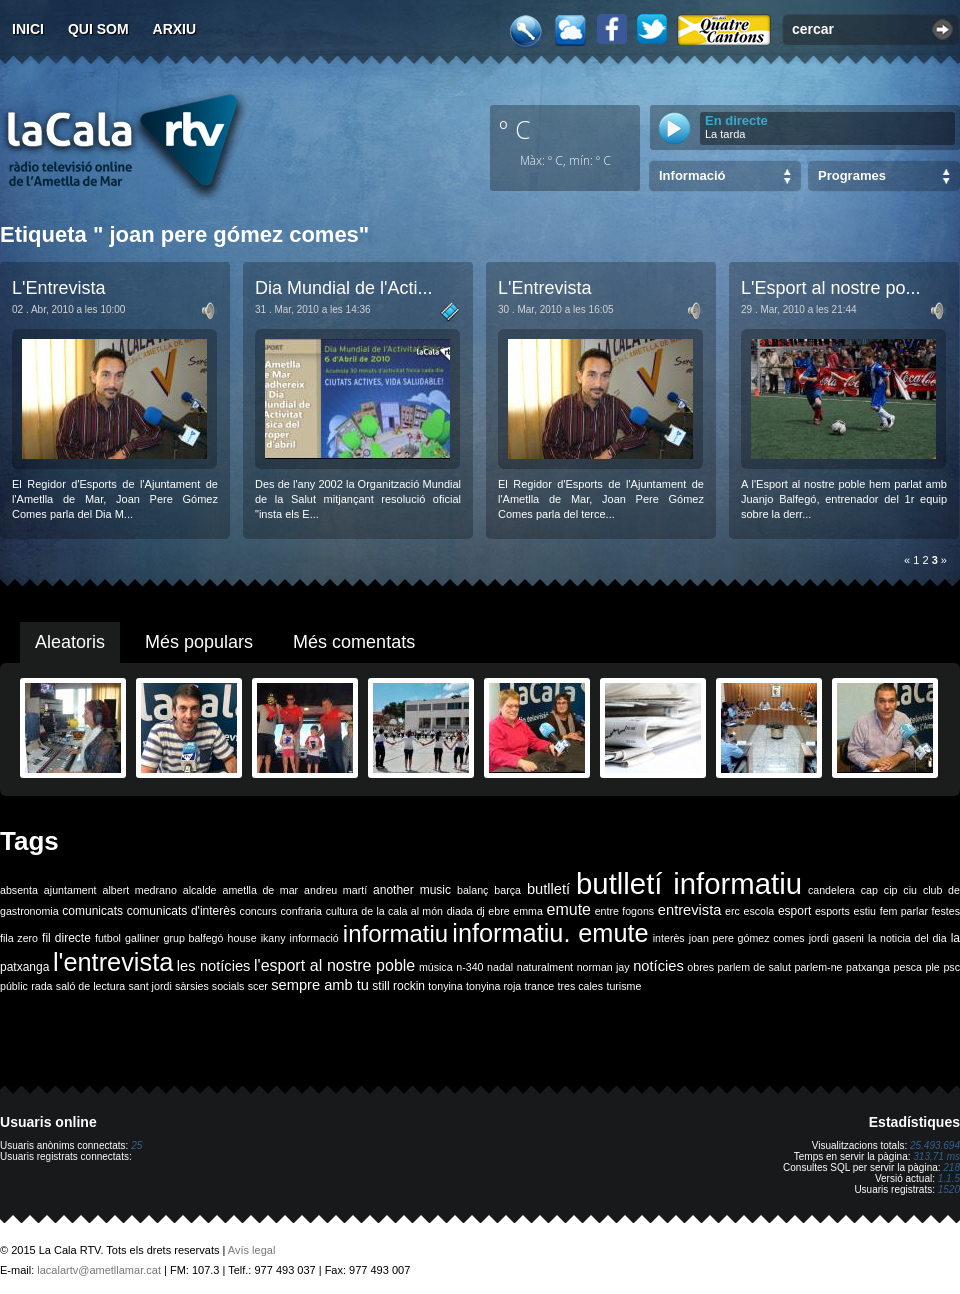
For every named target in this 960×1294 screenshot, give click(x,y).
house (242, 938)
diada (460, 911)
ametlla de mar (260, 890)
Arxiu (175, 29)
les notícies (214, 966)
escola (758, 911)
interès (669, 938)
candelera (831, 890)
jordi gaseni (836, 938)
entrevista (690, 910)
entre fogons (625, 911)
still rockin (398, 986)
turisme (623, 986)
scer (258, 986)
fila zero (19, 938)
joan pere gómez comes (747, 938)
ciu (910, 890)
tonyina (445, 986)
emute (569, 909)
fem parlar (904, 911)
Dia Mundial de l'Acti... (344, 288)
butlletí (548, 889)
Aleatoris (70, 642)
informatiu (395, 933)
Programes (852, 175)
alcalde (200, 890)
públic (14, 986)
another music (412, 890)
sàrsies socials (209, 986)
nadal (500, 967)
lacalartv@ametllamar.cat (99, 1270)
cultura (342, 911)
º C (515, 129)
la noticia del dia (907, 938)
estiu (865, 911)
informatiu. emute (550, 933)
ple (933, 967)
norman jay (603, 967)
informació (314, 938)
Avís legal (252, 1250)
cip (891, 890)
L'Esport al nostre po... (831, 288)
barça (507, 890)
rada (41, 986)
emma (528, 911)
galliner (142, 938)
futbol (108, 938)
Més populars (199, 642)
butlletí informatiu (689, 883)
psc (951, 967)
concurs (258, 911)
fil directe (66, 938)
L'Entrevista (58, 288)
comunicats (92, 911)
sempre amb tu (320, 985)
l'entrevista (113, 962)
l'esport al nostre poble (334, 965)
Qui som (98, 29)
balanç (472, 890)
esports (832, 911)
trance (540, 986)
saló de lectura (90, 986)
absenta (19, 890)
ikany (273, 938)
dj (480, 911)
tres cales (580, 986)
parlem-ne (819, 967)
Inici (28, 29)
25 (136, 1145)
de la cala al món (402, 911)
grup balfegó (193, 938)
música (436, 967)
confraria (301, 911)
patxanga (868, 967)
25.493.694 (935, 1145)
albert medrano (140, 890)
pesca (908, 967)
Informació (692, 175)
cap (869, 890)
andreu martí (335, 890)
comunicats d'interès (181, 911)
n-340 (469, 967)
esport (794, 911)
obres (700, 967)
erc (732, 911)
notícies (658, 966)
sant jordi (150, 986)
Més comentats (354, 642)
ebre (498, 911)
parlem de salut (754, 967)
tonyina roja (493, 986)
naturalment (545, 967)
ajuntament (70, 890)
